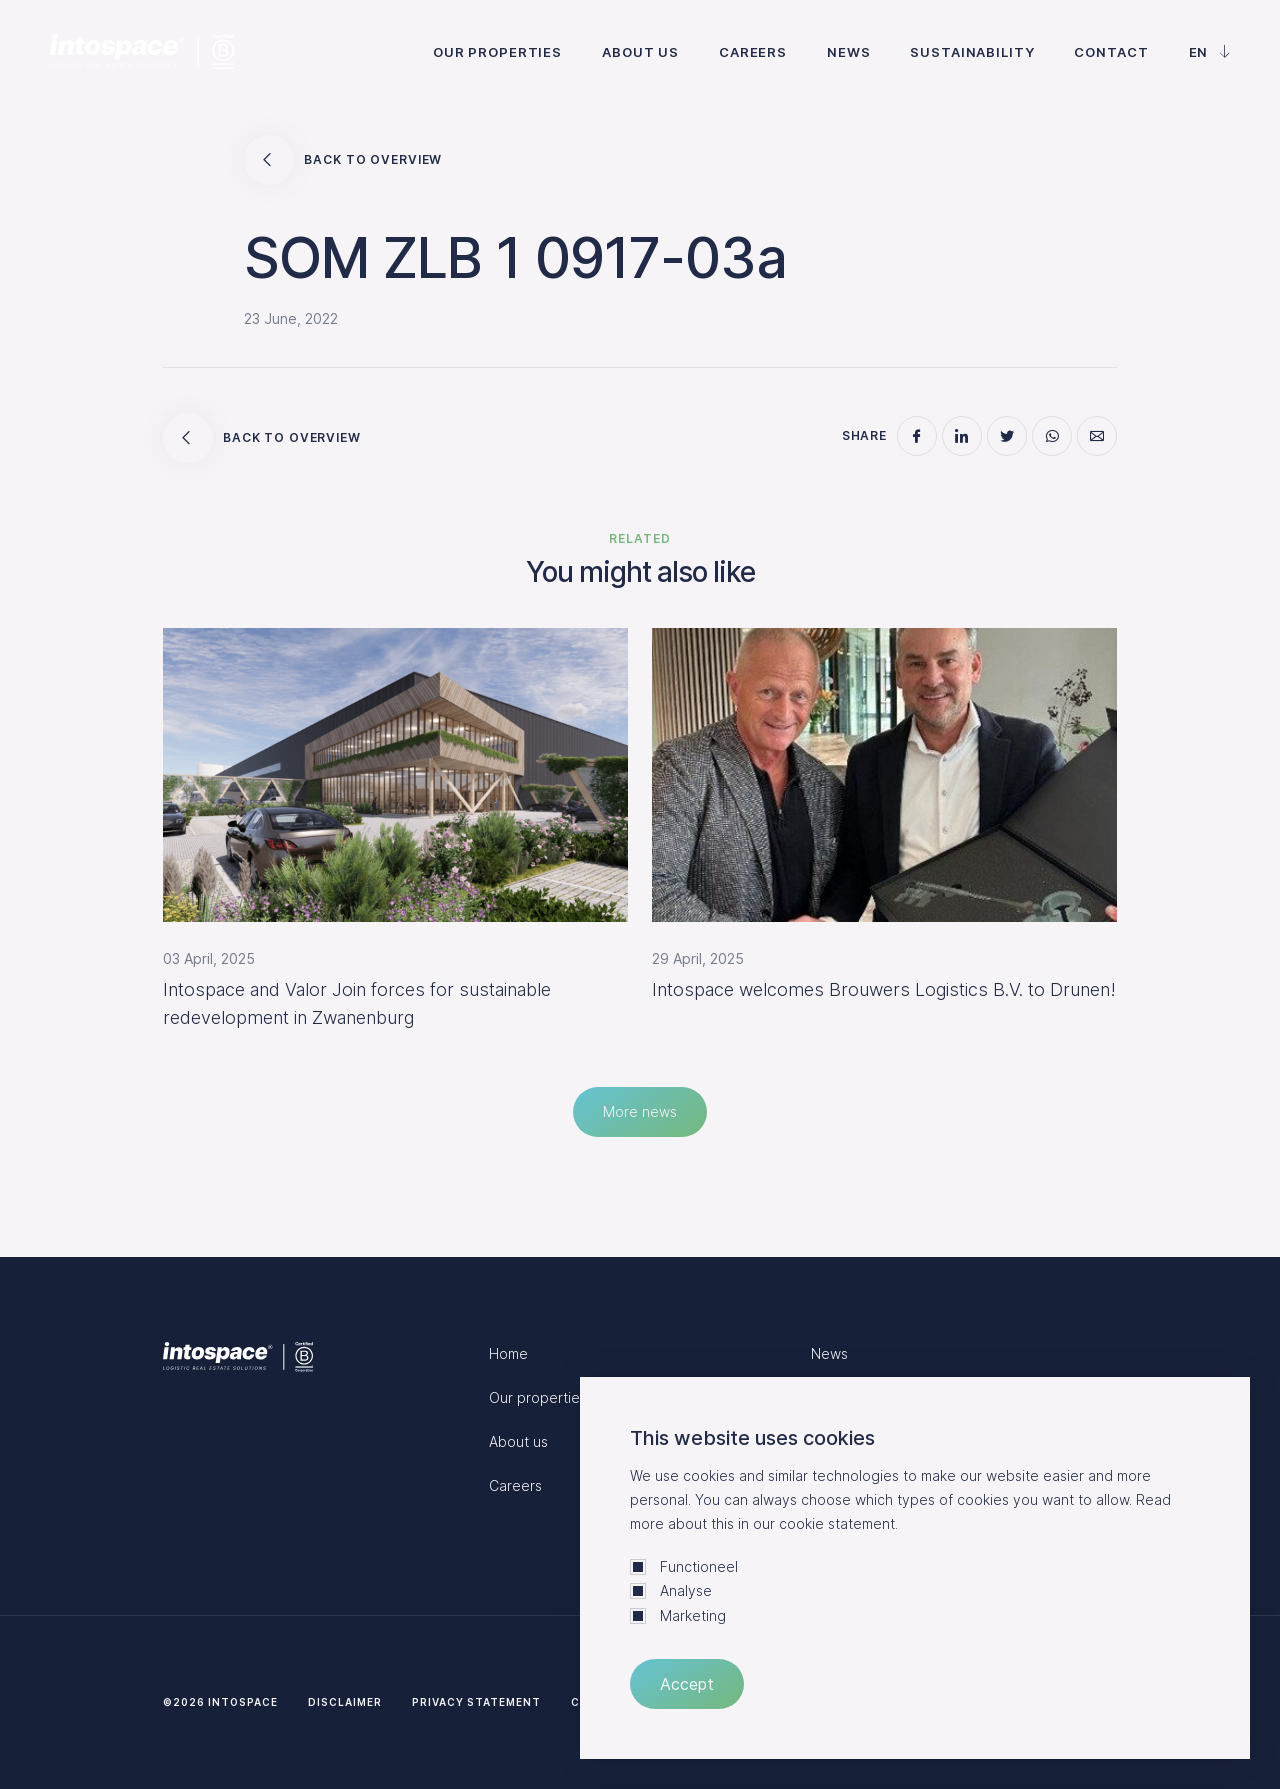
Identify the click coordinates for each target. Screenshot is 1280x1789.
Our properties (497, 52)
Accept (687, 1684)
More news (640, 1111)
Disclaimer (345, 1702)
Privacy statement (476, 1702)
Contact (1111, 52)
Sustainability (972, 52)
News (848, 52)
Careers (753, 52)
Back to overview (343, 160)
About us (640, 52)
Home (508, 1353)
